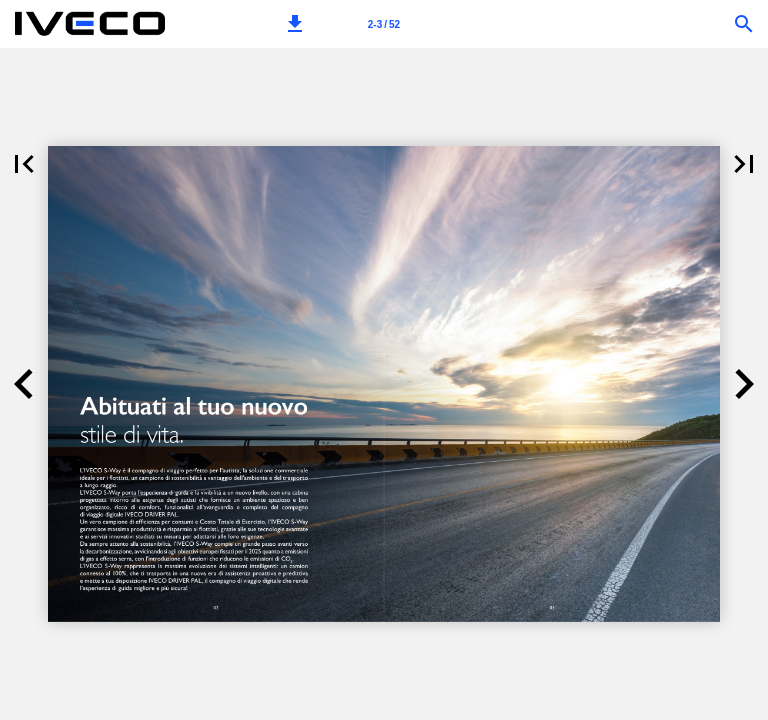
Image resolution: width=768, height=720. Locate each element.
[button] (295, 24)
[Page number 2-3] (384, 24)
